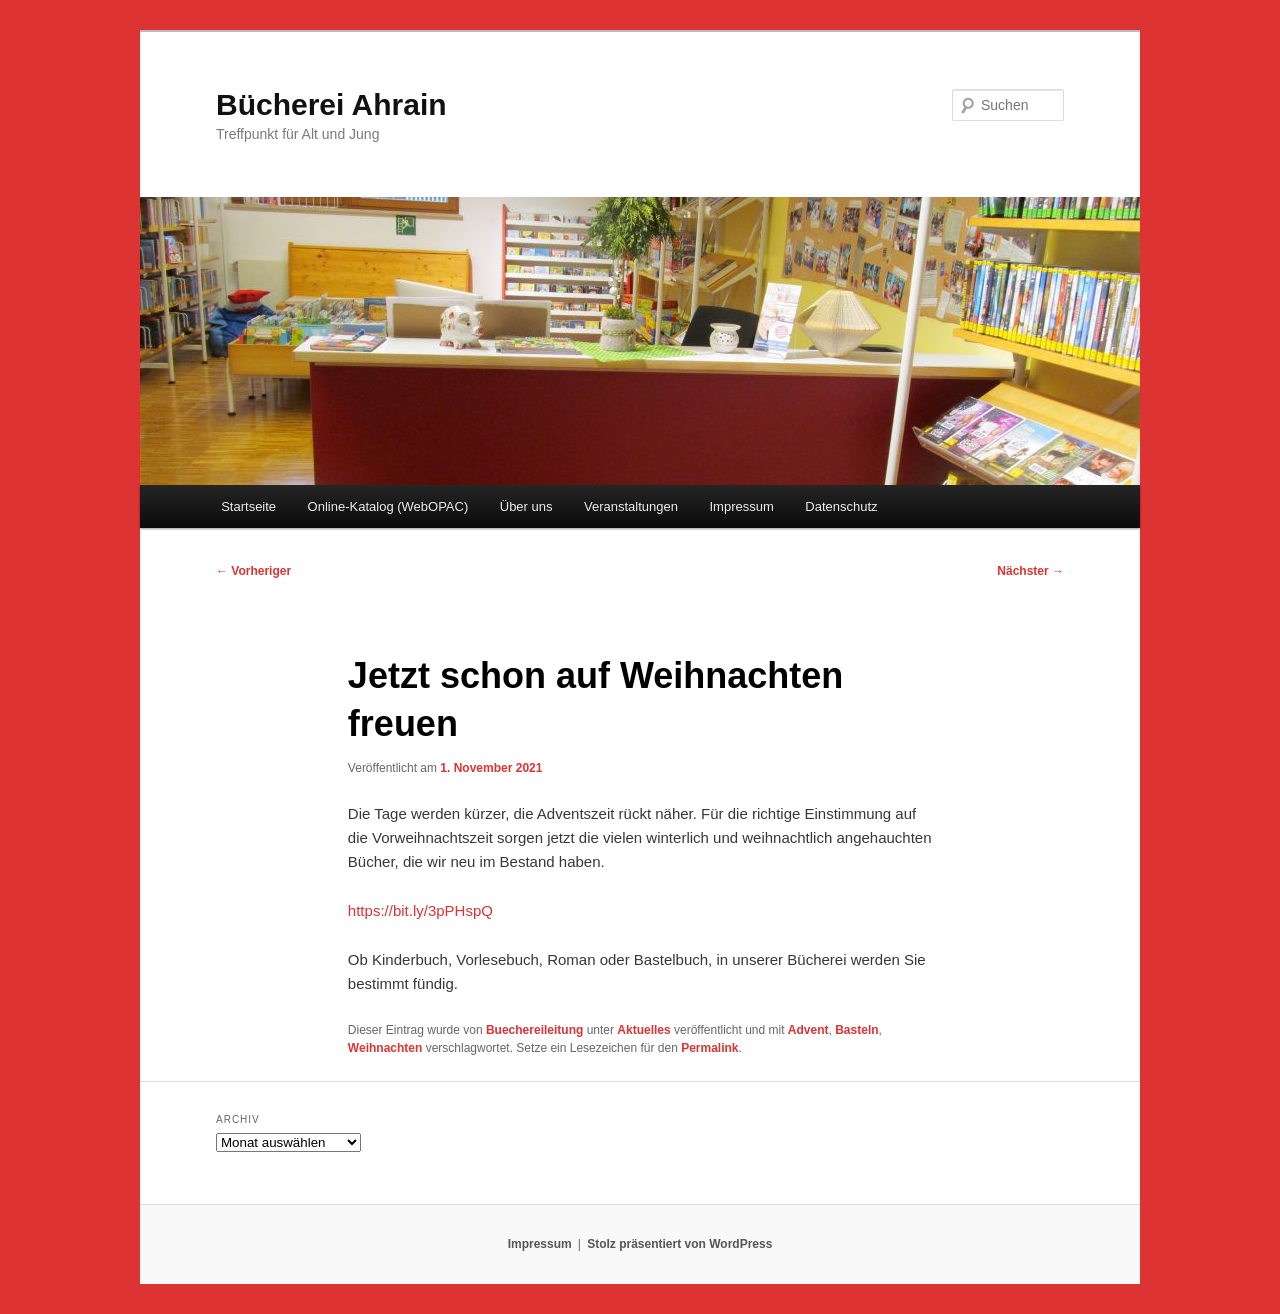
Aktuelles (643, 1030)
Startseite (248, 506)
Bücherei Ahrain (331, 104)
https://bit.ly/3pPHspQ (420, 910)
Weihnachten (385, 1048)
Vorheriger (253, 571)
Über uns (526, 506)
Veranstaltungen (631, 506)
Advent (808, 1030)
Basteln (856, 1030)
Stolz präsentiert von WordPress (679, 1244)
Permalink (709, 1048)
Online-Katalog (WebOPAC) (388, 506)
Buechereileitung (534, 1030)
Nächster (1030, 571)
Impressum (741, 506)
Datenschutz (841, 506)
